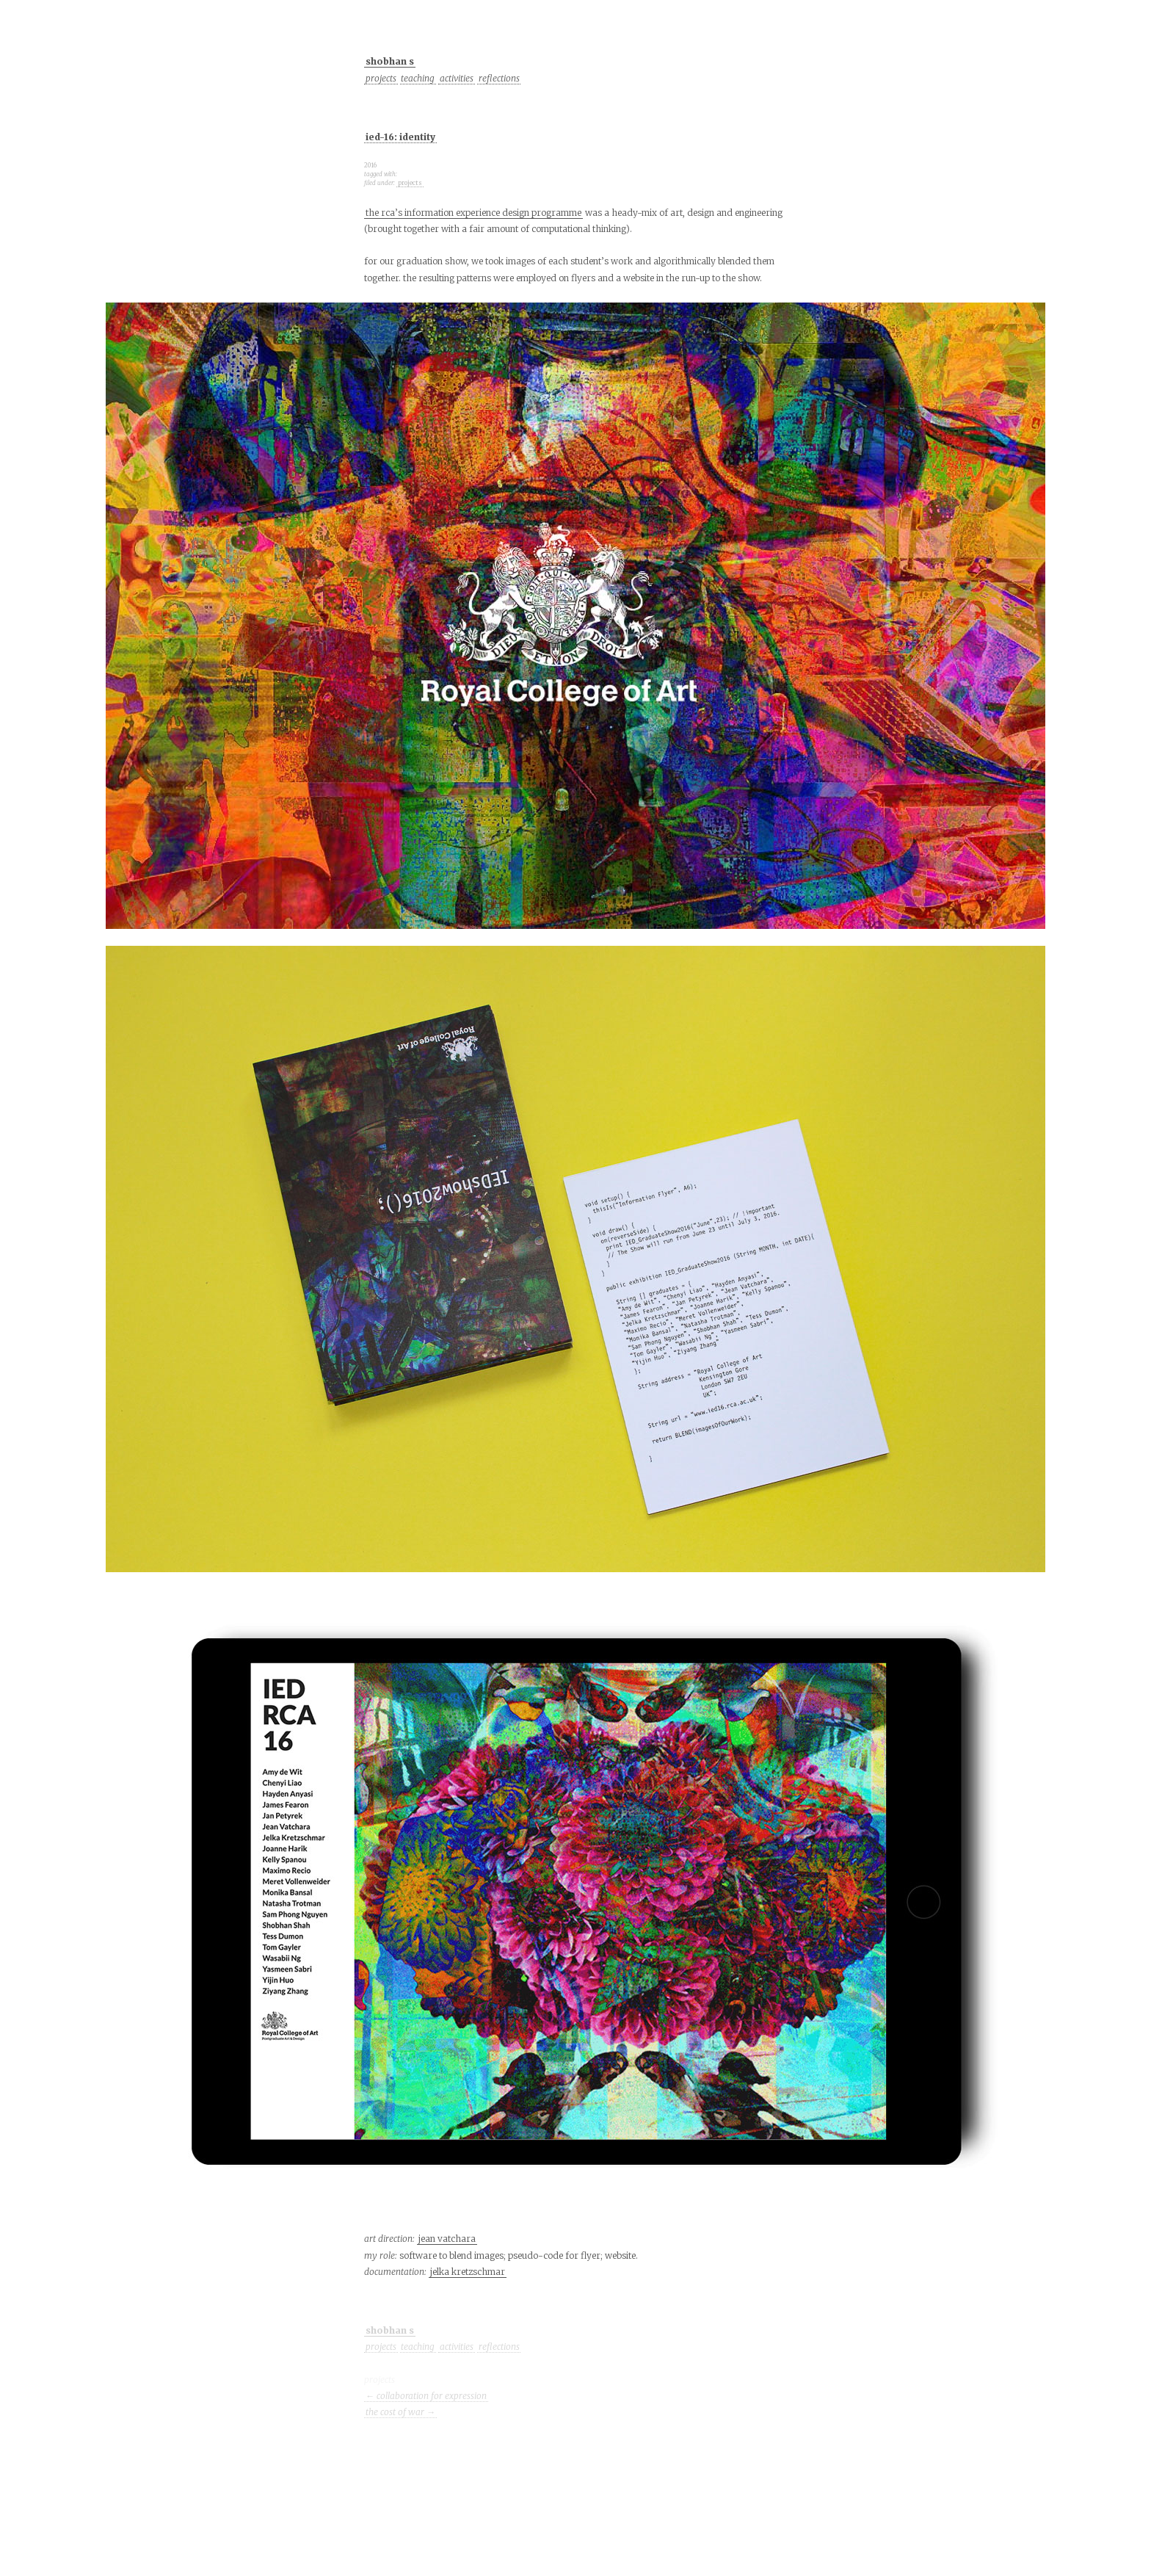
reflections (499, 78)
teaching (418, 78)
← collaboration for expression (426, 2395)
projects (381, 78)
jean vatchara (447, 2238)
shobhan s (390, 61)
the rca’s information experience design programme (473, 212)
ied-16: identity (400, 136)
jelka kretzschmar (467, 2271)
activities (456, 78)
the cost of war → (400, 2411)
